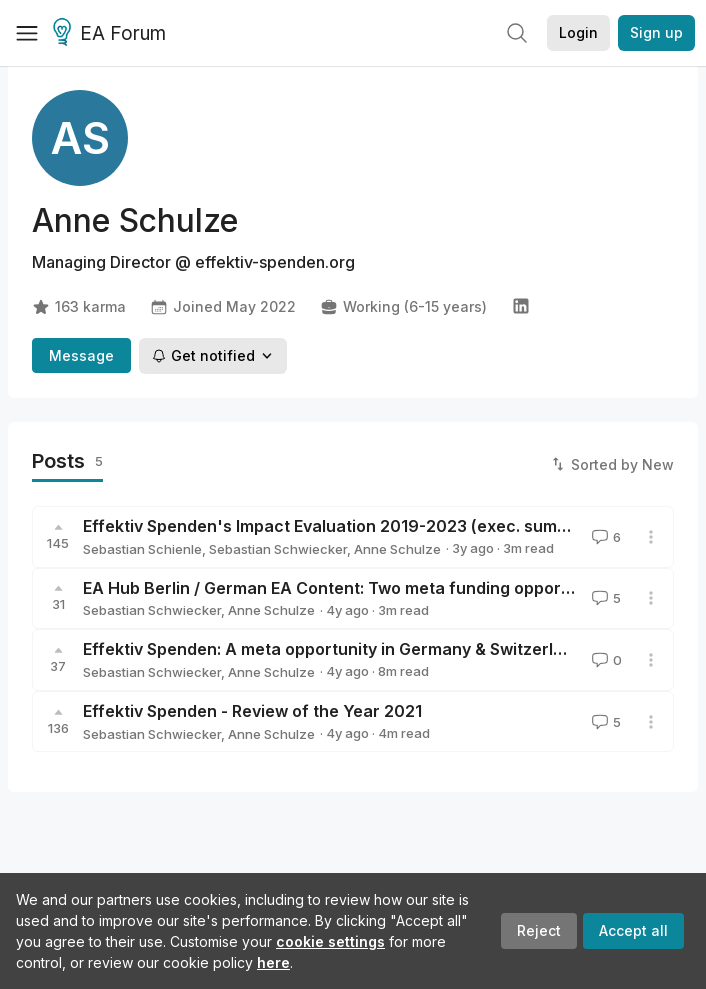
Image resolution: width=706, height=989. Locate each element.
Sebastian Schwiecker (278, 549)
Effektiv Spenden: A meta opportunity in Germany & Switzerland (333, 649)
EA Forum (112, 34)
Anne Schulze (397, 549)
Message (81, 355)
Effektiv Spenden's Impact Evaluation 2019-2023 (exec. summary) (343, 526)
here (273, 962)
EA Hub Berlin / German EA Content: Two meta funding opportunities (351, 588)
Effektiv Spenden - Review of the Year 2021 (252, 711)
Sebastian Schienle (142, 549)
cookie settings (330, 941)
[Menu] (27, 33)
